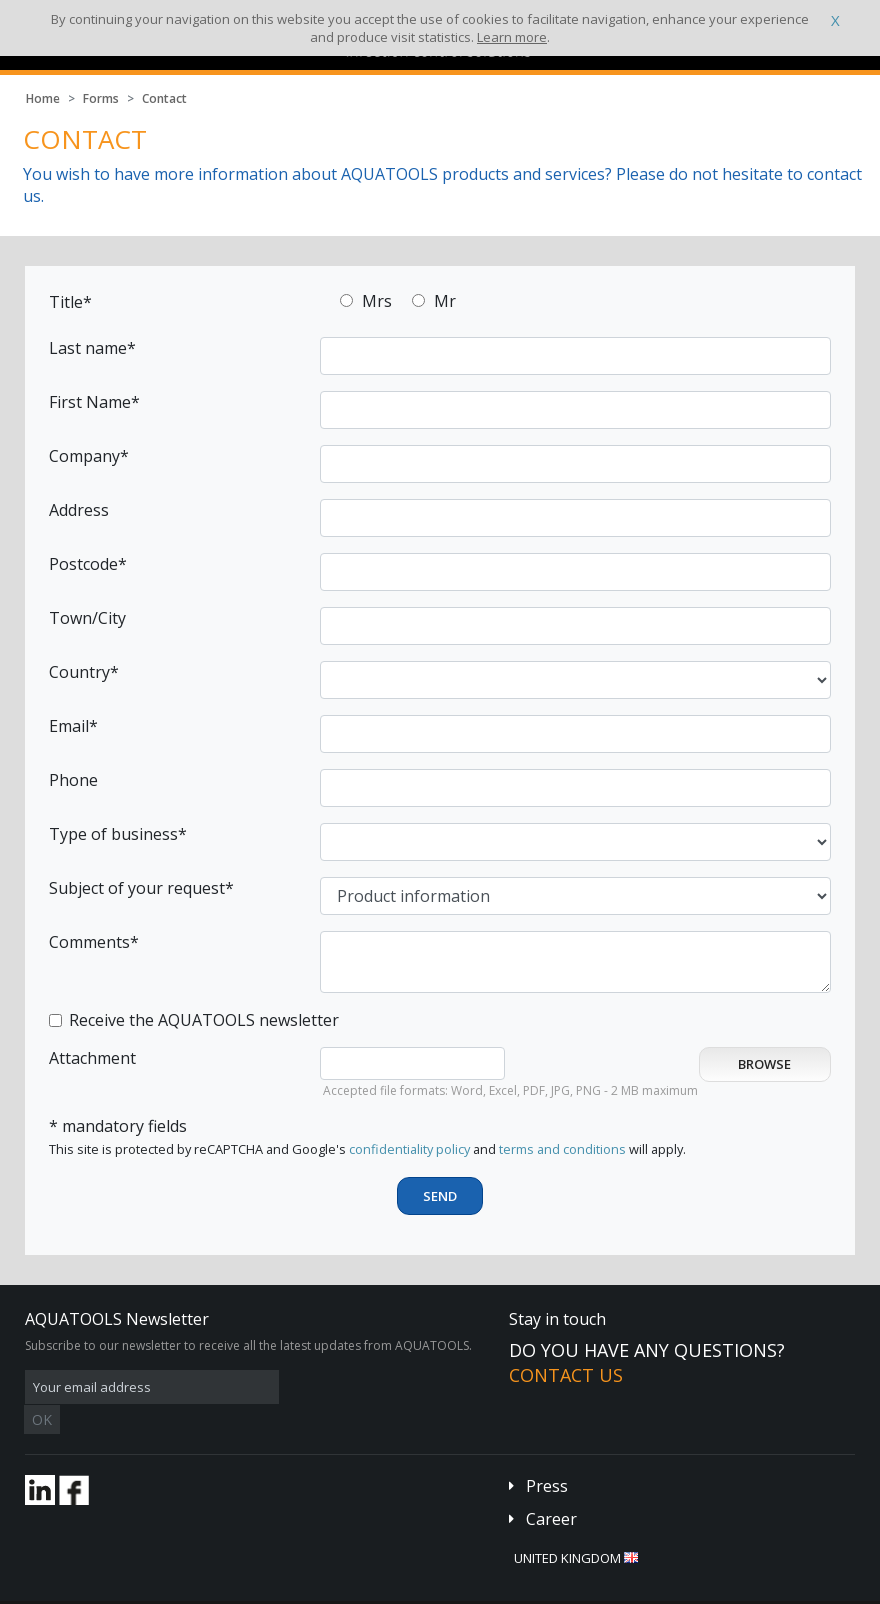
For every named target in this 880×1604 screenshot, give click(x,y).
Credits (384, 1588)
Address (79, 510)
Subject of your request (137, 888)
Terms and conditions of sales (176, 1588)
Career (551, 1489)
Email (69, 726)
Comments (89, 942)
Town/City (87, 618)
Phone (73, 780)
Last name (88, 348)
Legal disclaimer (307, 1588)
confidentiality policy (409, 1149)
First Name (90, 402)
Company (84, 456)
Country (79, 672)
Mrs (377, 301)
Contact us (566, 1375)
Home (43, 98)
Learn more (512, 37)
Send (440, 1196)
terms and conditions (562, 1149)
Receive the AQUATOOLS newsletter (204, 1020)
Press (547, 1456)
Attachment (92, 1058)
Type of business (113, 834)
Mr (445, 301)
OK (342, 1387)
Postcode (83, 564)
